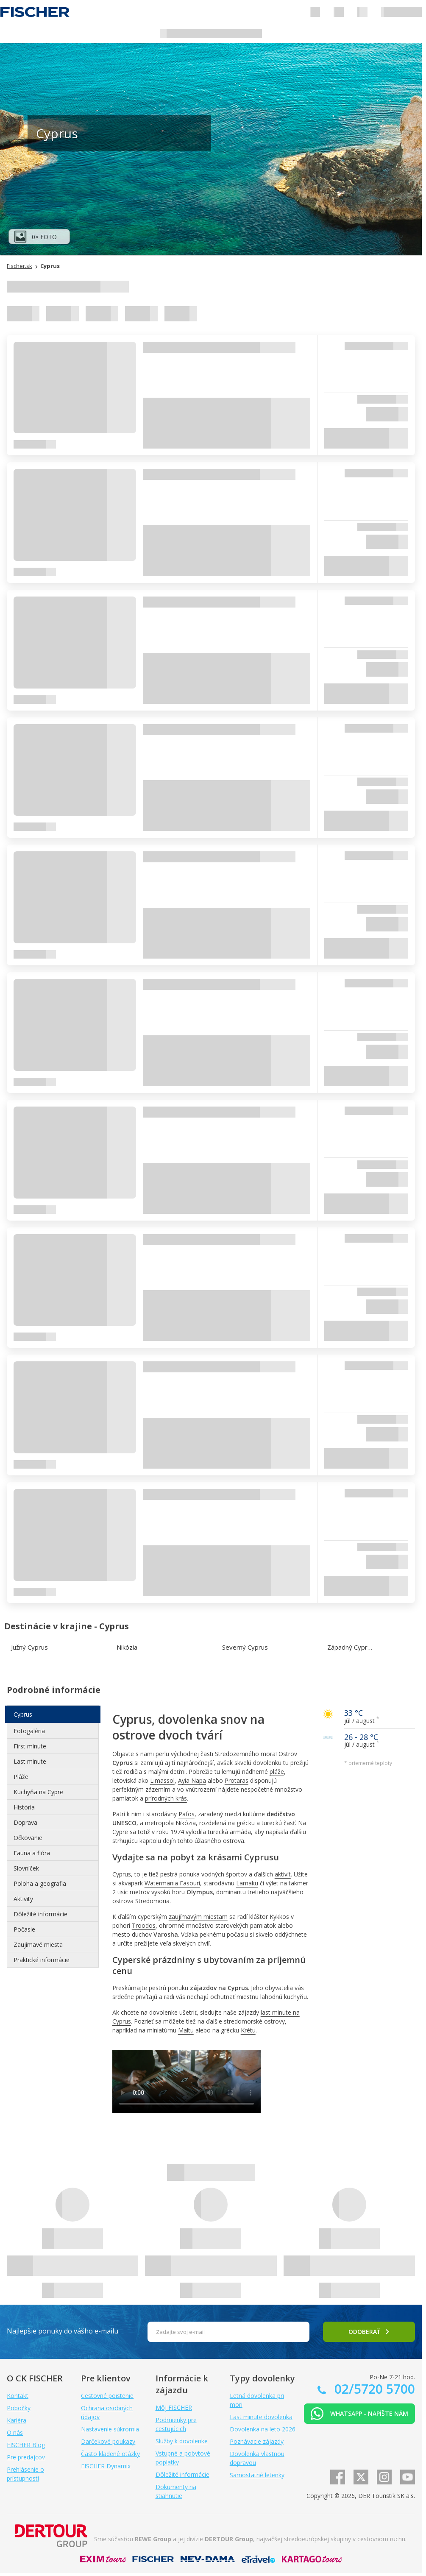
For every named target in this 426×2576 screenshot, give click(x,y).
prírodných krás (166, 1798)
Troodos (144, 1925)
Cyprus (23, 1714)
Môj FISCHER (174, 2407)
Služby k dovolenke (182, 2441)
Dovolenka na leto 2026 (262, 2429)
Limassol (162, 1780)
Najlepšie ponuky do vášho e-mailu (62, 2331)
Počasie (24, 1929)
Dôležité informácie (40, 1914)
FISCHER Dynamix (106, 2466)
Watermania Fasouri (172, 1883)
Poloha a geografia (40, 1883)
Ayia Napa (192, 1780)
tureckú (272, 1823)
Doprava (25, 1822)
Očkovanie (28, 1838)
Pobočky (19, 2408)
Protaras (236, 1780)
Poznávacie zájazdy (257, 2441)
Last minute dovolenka (261, 2417)
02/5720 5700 (373, 2389)
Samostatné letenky (257, 2475)
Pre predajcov (26, 2457)
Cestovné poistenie (107, 2396)
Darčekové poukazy (108, 2441)
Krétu (248, 2030)
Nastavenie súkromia (110, 2429)
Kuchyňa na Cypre (38, 1792)
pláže (277, 1772)
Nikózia (185, 1823)
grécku (246, 1823)
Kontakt (17, 2396)
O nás (15, 2432)
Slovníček (26, 1868)
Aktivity (23, 1899)
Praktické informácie (42, 1960)
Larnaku (247, 1883)
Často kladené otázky (110, 2454)
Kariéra (16, 2420)
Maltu (186, 2030)
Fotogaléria (29, 1731)
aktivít (283, 1874)
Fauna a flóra (32, 1853)
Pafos (186, 1814)
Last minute (30, 1761)
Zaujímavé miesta (38, 1944)
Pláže (21, 1777)
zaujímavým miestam (198, 1916)
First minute (30, 1746)
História (24, 1807)
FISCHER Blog (26, 2445)
